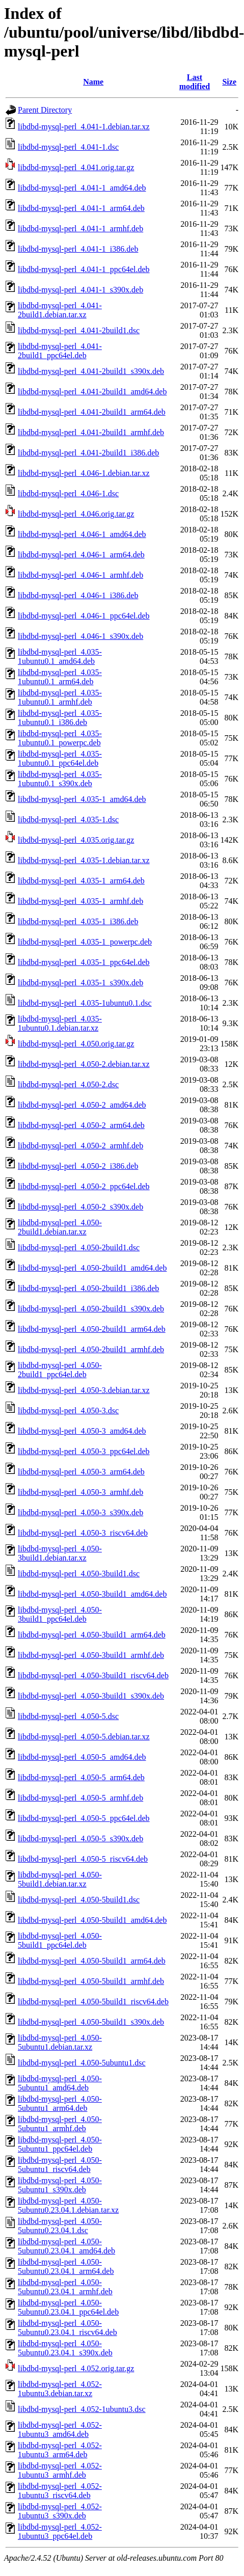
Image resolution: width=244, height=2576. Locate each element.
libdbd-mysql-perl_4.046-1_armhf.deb (80, 575)
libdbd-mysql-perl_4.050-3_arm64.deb (81, 1471)
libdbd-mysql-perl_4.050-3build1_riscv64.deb (93, 1675)
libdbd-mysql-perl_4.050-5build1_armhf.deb (91, 1981)
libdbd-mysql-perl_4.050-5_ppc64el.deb (84, 1818)
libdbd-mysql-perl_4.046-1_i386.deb (78, 595)
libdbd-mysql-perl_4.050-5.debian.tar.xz (84, 1736)
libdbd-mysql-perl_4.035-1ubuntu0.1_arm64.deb (60, 677)
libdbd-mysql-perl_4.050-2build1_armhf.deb (91, 1349)
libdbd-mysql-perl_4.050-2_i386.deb (78, 1166)
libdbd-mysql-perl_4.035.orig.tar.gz (76, 840)
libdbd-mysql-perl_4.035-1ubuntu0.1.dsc (85, 1003)
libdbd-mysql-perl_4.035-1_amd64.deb (82, 799)
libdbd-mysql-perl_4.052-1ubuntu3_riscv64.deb (60, 2491)
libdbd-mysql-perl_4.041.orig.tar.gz (76, 167)
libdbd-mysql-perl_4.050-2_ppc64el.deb (84, 1186)
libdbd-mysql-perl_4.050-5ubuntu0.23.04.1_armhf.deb (65, 2287)
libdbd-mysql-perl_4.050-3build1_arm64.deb (92, 1634)
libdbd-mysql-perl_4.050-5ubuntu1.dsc (82, 2062)
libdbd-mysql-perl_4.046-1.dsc (68, 493)
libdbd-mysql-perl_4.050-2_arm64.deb (81, 1125)
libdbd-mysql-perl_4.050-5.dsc (68, 1716)
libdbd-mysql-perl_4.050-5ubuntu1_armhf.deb (60, 2124)
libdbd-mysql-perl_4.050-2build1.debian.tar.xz (60, 1227)
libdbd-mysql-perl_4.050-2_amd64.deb (82, 1105)
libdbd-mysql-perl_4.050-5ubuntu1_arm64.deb (60, 2103)
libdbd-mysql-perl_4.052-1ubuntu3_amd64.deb (60, 2429)
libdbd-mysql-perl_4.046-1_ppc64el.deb (84, 615)
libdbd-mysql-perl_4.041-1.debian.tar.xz (84, 126)
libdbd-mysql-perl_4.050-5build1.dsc (79, 1899)
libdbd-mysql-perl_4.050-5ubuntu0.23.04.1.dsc (60, 2226)
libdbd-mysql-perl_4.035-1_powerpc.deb (85, 941)
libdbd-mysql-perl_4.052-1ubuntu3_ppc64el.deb (60, 2531)
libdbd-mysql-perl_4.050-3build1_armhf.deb (91, 1655)
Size (229, 81)
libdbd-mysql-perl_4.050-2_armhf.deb (80, 1145)
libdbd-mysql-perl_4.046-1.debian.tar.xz (84, 473)
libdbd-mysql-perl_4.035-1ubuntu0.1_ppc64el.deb (60, 758)
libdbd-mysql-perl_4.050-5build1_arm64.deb (92, 1960)
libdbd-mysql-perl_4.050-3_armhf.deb (80, 1492)
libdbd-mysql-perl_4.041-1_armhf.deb (80, 228)
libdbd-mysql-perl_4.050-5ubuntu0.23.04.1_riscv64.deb (67, 2328)
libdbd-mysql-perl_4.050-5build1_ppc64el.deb (60, 1940)
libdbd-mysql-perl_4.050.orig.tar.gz (76, 1043)
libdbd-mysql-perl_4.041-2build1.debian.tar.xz (60, 310)
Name (93, 81)
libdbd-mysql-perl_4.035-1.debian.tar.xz (84, 860)
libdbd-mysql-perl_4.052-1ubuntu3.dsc (82, 2409)
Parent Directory (45, 109)
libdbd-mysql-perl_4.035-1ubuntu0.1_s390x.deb (60, 779)
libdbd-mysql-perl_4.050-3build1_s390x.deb (91, 1696)
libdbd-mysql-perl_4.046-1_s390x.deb (80, 636)
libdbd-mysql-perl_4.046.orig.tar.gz (76, 513)
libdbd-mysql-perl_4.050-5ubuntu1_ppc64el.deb (60, 2144)
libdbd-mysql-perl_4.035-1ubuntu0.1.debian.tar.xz (60, 1023)
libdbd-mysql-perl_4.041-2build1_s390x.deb (91, 371)
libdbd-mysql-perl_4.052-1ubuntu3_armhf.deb (60, 2470)
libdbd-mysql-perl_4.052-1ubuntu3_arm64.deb (60, 2450)
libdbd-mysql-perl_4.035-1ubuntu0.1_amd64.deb (60, 656)
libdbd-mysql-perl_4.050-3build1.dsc (79, 1573)
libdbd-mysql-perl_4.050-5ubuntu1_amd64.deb (60, 2083)
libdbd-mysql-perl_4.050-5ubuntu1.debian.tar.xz (60, 2042)
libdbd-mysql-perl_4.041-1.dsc (68, 147)
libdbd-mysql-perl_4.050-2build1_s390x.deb (91, 1308)
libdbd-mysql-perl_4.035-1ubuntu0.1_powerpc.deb (60, 738)
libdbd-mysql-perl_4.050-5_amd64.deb (82, 1757)
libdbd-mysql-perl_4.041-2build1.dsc (79, 330)
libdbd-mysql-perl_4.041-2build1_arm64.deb (92, 412)
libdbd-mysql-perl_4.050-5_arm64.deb (81, 1777)
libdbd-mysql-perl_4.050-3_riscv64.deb (83, 1532)
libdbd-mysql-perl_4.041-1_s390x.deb (80, 289)
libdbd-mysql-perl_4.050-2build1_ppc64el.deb (60, 1370)
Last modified (194, 82)
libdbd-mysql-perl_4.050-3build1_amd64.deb (92, 1594)
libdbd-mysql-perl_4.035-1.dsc (68, 819)
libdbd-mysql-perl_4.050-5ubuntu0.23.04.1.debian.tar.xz (68, 2205)
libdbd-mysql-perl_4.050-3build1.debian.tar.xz (60, 1553)
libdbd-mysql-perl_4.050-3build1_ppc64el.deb (60, 1614)
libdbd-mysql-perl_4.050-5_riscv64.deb (83, 1859)
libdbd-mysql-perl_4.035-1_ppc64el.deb (84, 962)
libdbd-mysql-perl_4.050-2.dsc (68, 1084)
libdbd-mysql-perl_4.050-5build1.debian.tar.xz (60, 1879)
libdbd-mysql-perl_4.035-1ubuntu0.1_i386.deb (60, 718)
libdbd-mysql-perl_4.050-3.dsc (68, 1410)
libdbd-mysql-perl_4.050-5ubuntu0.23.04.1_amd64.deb (66, 2246)
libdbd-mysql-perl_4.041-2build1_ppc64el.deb (60, 351)
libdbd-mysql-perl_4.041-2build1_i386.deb (88, 452)
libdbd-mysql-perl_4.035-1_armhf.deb (80, 901)
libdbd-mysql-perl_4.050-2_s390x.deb (80, 1206)
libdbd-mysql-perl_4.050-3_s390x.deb (80, 1512)
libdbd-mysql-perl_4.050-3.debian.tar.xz (84, 1390)
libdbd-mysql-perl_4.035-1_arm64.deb (81, 880)
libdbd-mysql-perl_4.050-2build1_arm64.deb (92, 1329)
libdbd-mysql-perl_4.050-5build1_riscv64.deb (93, 2001)
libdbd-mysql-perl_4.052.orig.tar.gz (76, 2368)
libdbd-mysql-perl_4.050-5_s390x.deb (80, 1838)
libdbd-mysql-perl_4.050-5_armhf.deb (80, 1797)
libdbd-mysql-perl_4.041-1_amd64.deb (82, 187)
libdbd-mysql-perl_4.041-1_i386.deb (78, 249)
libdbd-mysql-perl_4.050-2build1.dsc (79, 1247)
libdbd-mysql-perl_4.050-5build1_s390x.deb (91, 2022)
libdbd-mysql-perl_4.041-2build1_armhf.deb (91, 432)
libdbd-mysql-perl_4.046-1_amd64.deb (82, 534)
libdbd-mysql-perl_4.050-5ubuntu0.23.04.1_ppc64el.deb (68, 2307)
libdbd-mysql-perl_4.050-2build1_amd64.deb (92, 1268)
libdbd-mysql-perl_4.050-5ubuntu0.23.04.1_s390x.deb (65, 2348)
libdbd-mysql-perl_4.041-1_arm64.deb (81, 208)
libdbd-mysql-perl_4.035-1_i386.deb (78, 921)
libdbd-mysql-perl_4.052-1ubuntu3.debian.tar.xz (60, 2389)
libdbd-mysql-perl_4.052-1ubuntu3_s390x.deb (60, 2511)
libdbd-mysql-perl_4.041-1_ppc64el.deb (84, 269)
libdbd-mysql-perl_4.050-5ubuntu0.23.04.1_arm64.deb (66, 2266)
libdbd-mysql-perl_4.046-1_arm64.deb (81, 554)
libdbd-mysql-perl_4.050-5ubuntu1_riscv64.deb (60, 2165)
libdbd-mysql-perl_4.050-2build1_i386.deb (88, 1288)
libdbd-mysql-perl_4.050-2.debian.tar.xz (84, 1064)
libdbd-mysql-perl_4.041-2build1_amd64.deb (92, 391)
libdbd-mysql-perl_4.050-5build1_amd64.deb (92, 1920)
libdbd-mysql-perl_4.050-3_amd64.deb (82, 1431)
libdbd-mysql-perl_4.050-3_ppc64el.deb (84, 1451)
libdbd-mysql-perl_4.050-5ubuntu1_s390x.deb (60, 2185)
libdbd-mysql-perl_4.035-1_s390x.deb (80, 982)
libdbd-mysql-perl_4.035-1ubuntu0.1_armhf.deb (60, 697)
